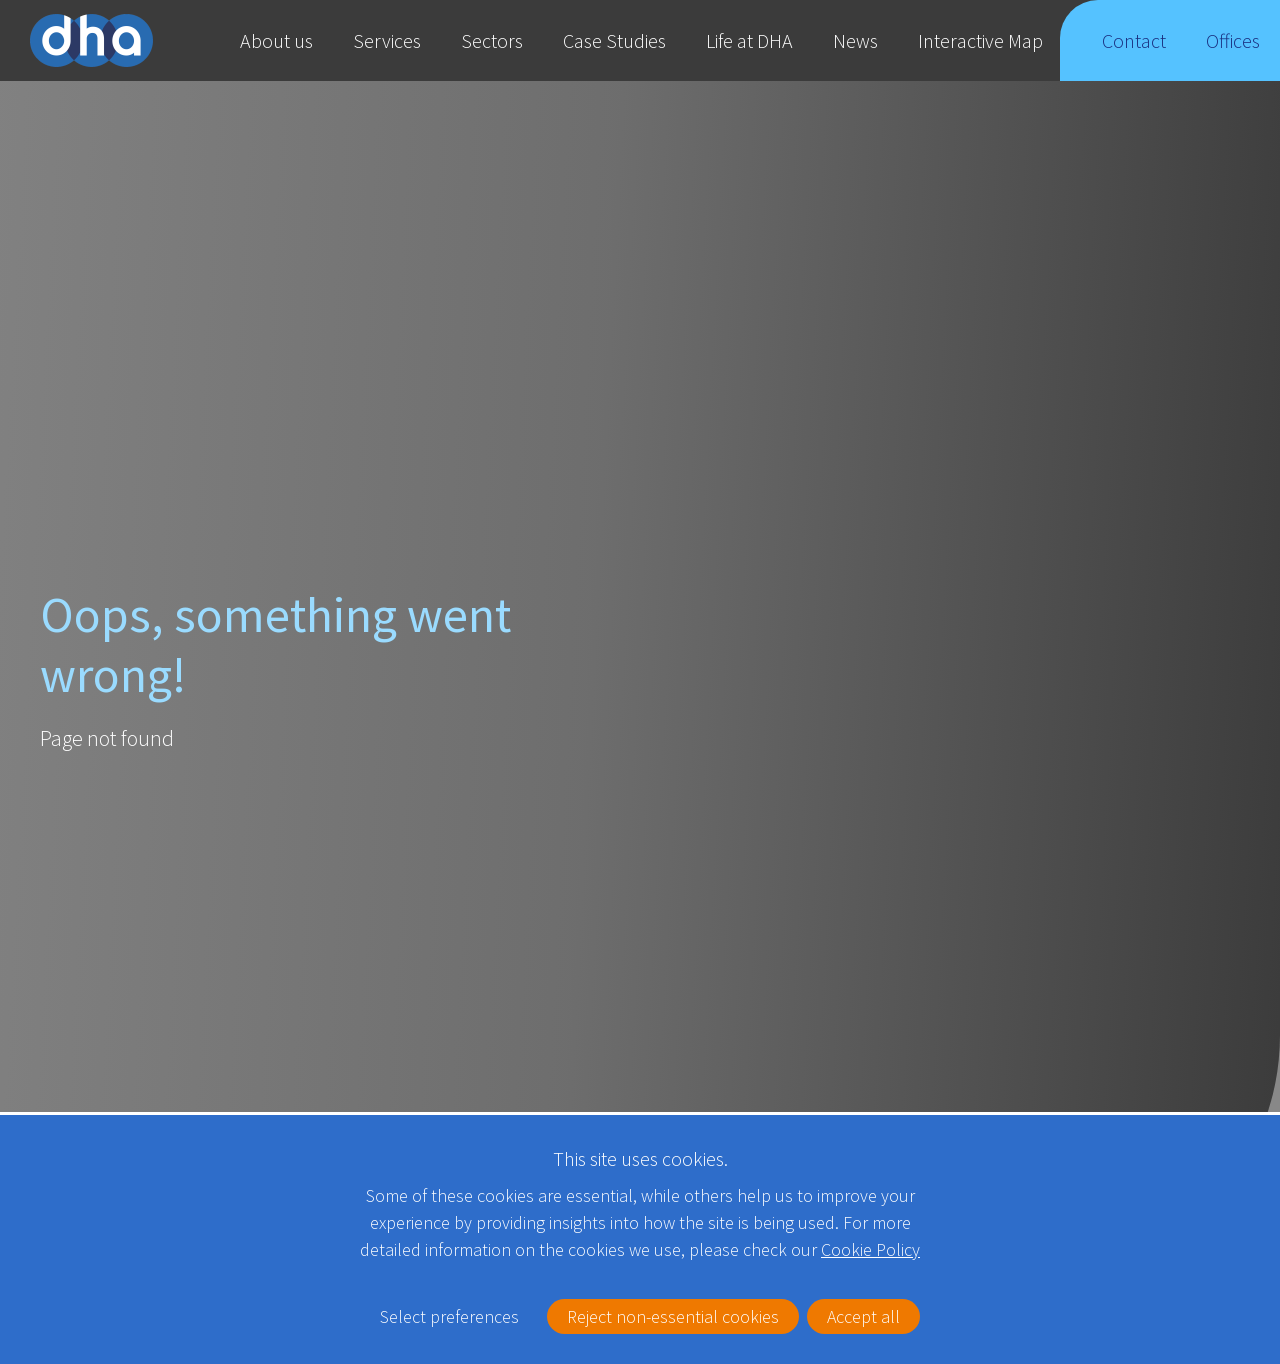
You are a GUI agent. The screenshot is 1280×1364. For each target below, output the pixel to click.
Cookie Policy (870, 1220)
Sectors (492, 40)
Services (387, 40)
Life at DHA (749, 40)
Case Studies (614, 40)
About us (276, 40)
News (855, 40)
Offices (1233, 54)
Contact (1134, 54)
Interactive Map (980, 40)
